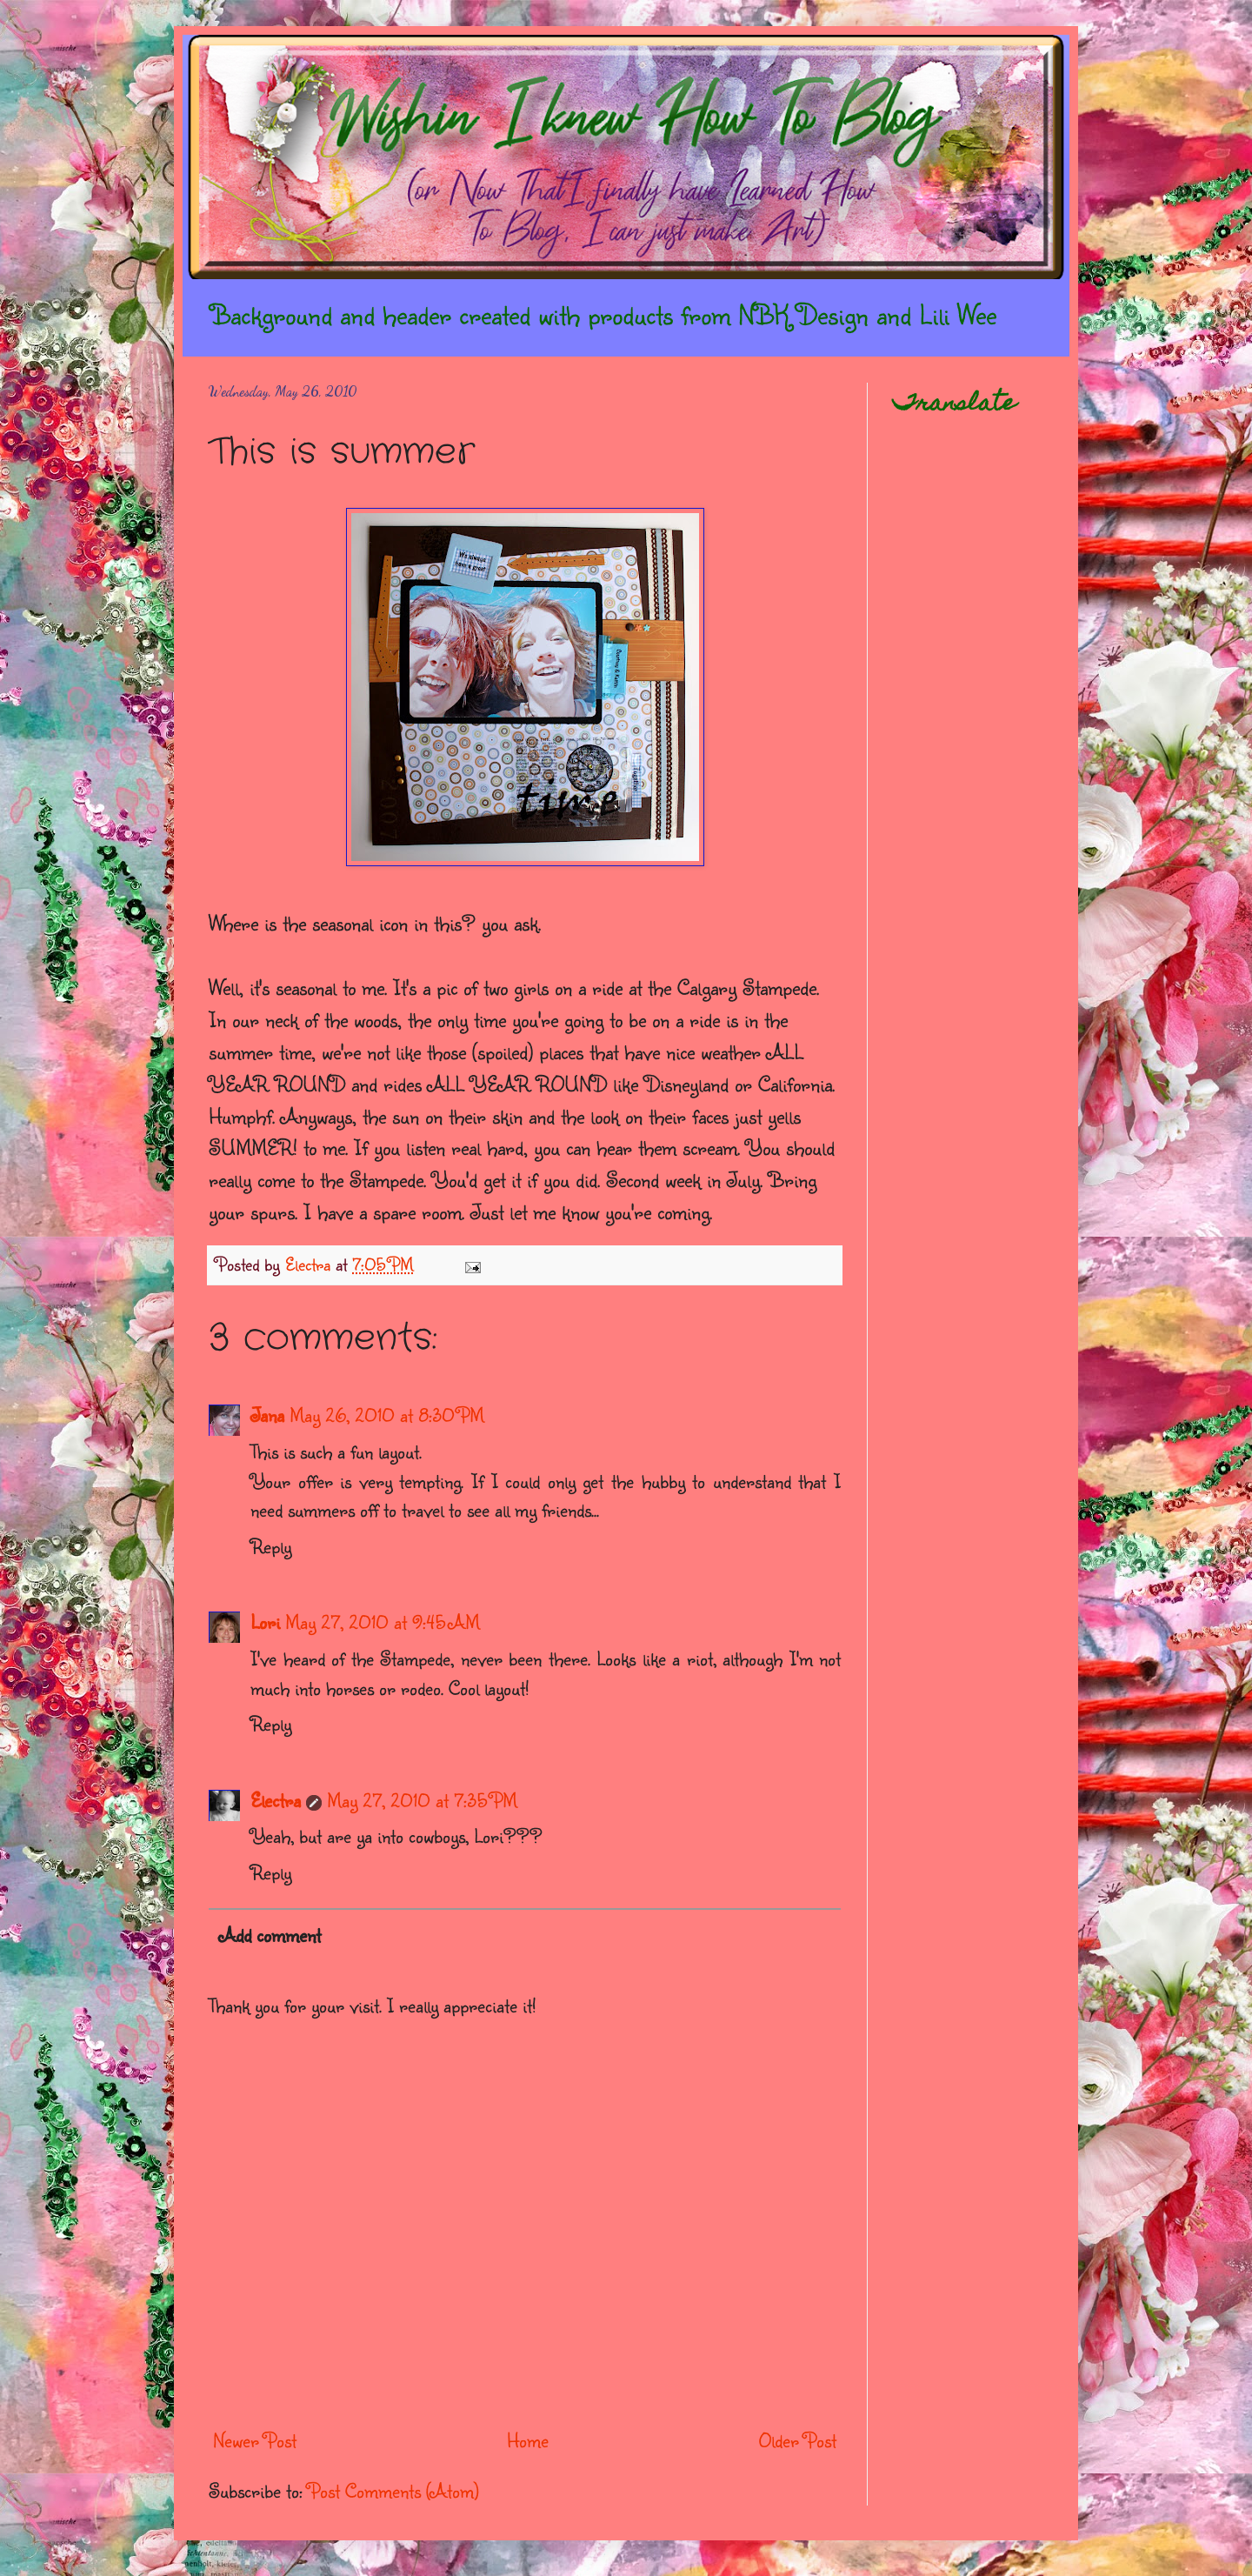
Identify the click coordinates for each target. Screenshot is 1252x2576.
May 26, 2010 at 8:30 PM (387, 1414)
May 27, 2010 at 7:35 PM (422, 1799)
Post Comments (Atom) (393, 2490)
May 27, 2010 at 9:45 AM (382, 1621)
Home (528, 2439)
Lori (265, 1621)
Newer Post (254, 2439)
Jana (267, 1414)
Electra (275, 1799)
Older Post (797, 2439)
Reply (270, 1545)
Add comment (270, 1934)
